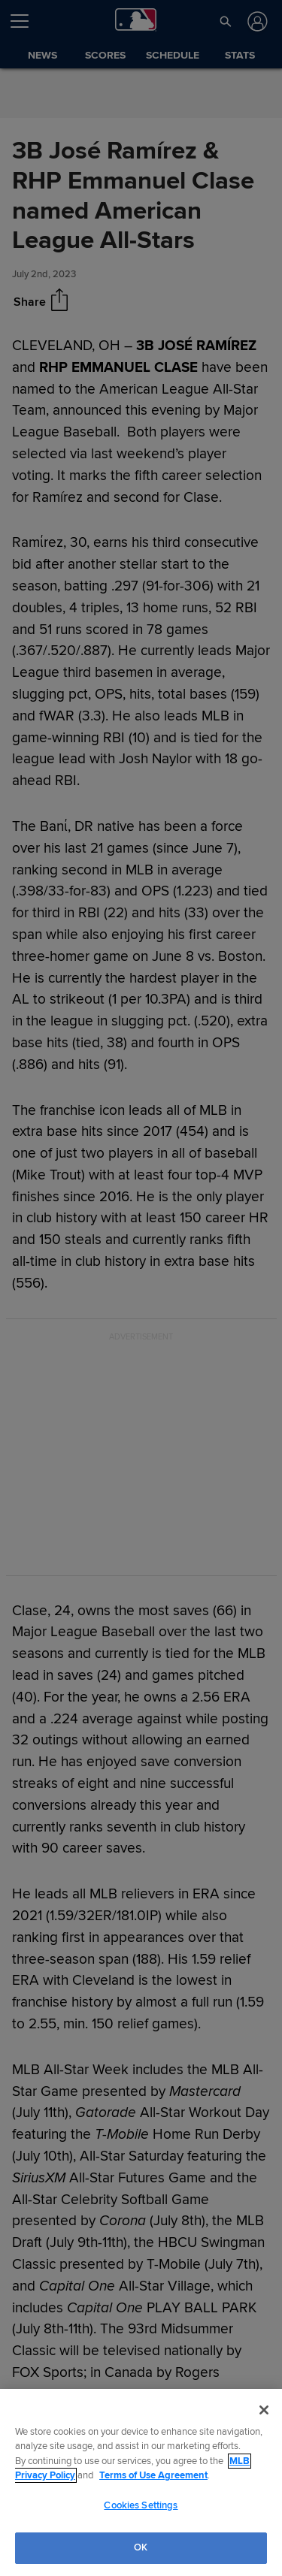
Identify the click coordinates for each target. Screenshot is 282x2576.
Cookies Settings (140, 2505)
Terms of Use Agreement (153, 2475)
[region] (141, 2482)
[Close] (263, 2410)
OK (140, 2547)
